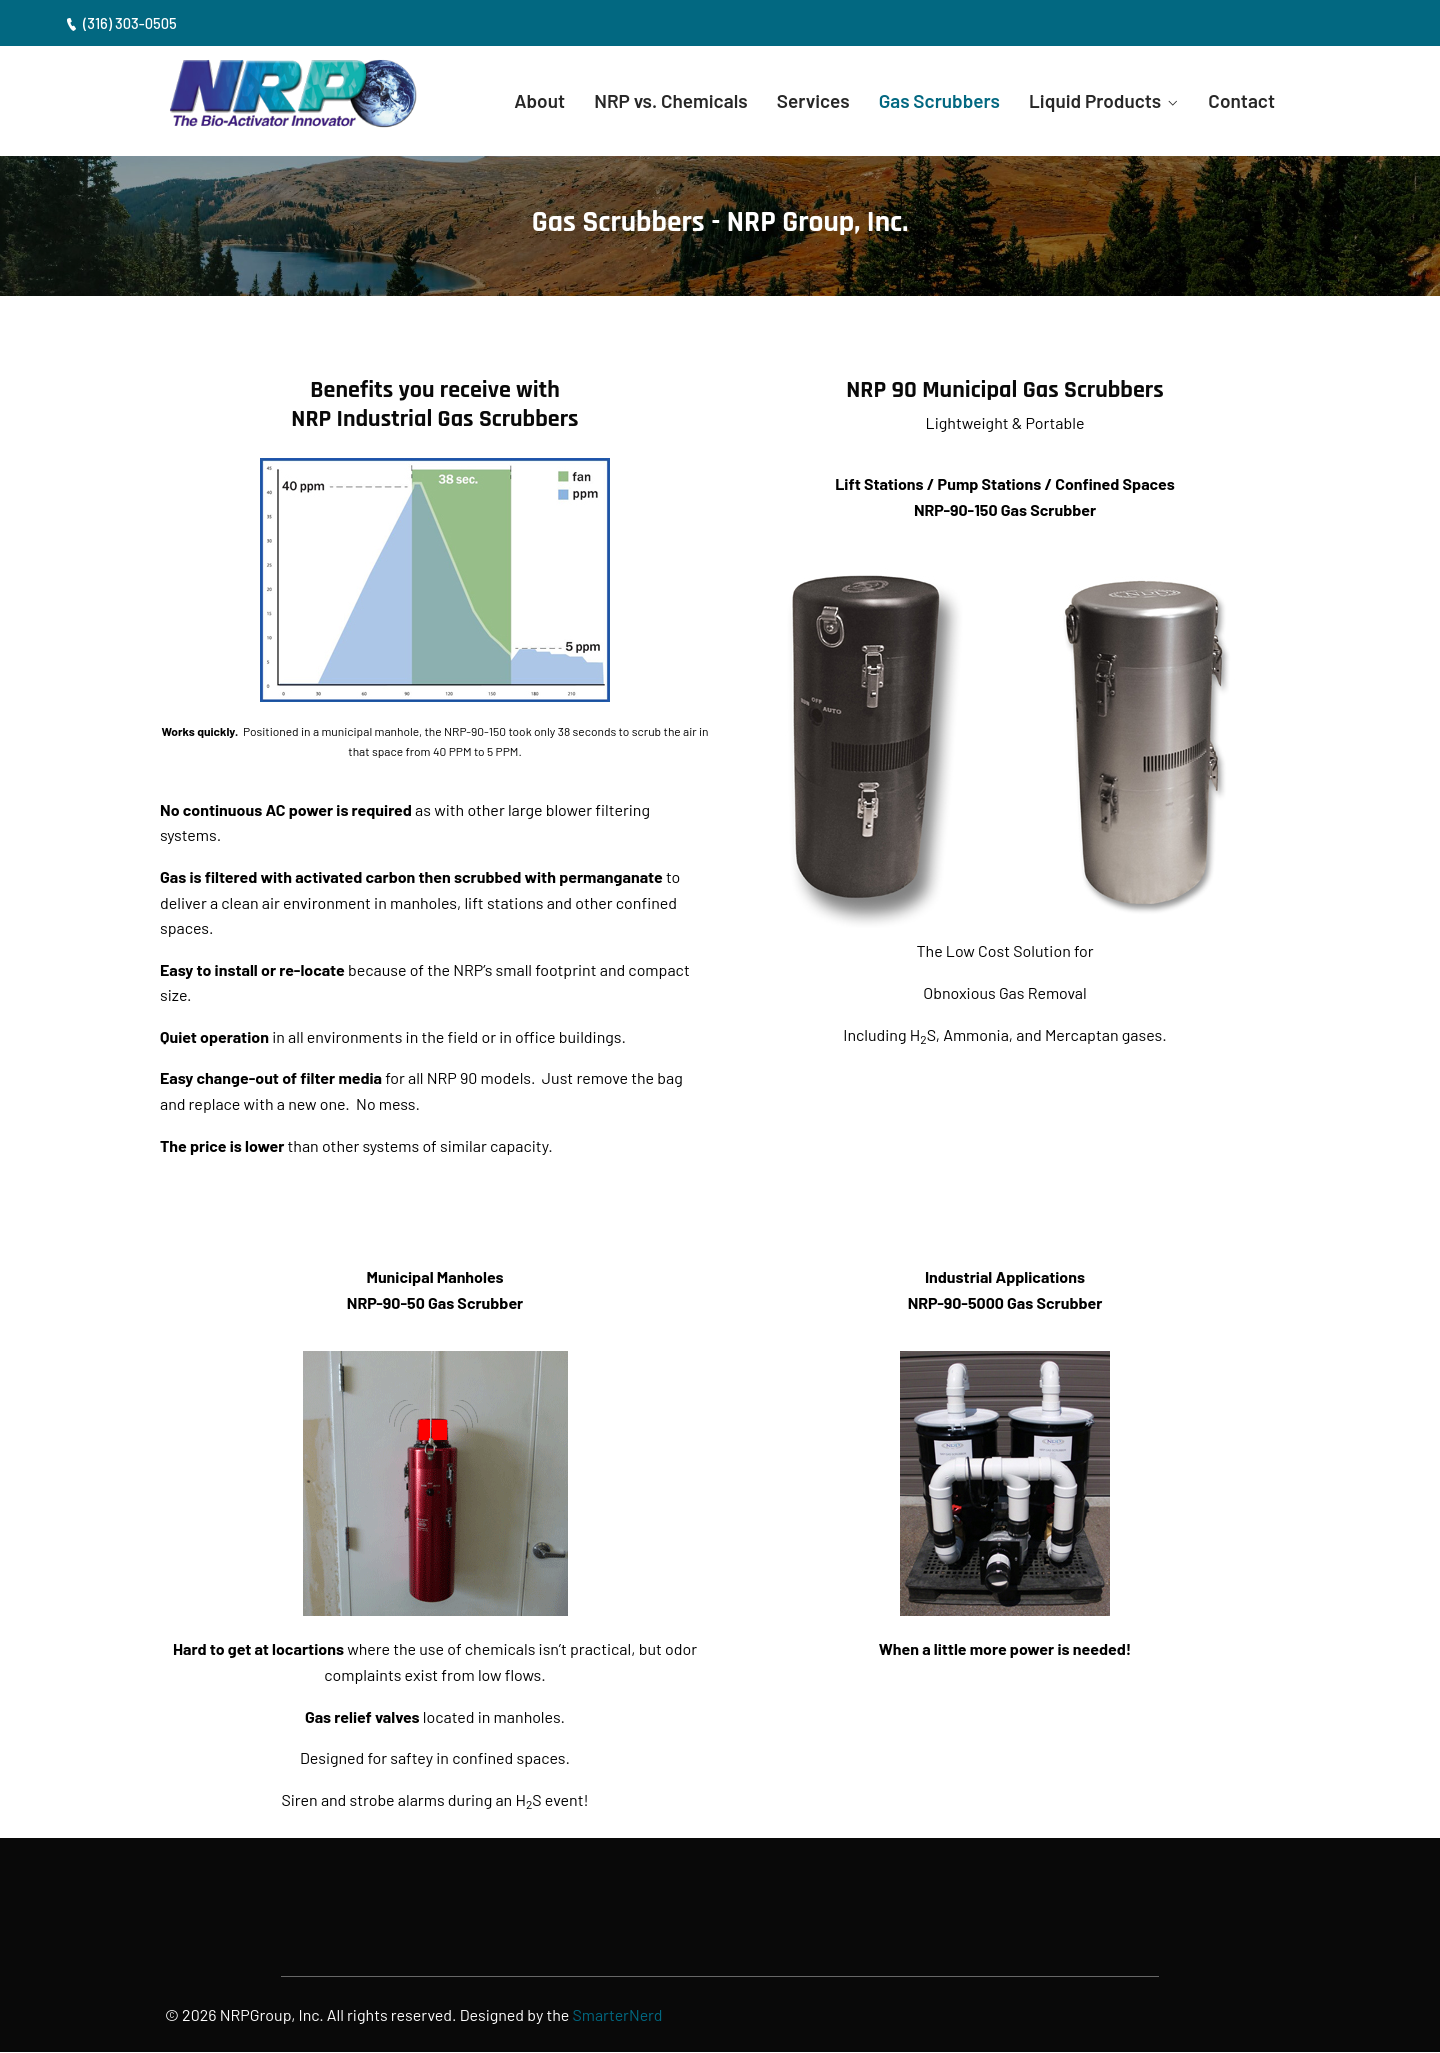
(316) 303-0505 (122, 23)
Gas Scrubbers (930, 100)
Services (800, 100)
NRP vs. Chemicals (654, 100)
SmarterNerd (618, 2016)
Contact (1241, 100)
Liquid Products (1091, 100)
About (519, 100)
